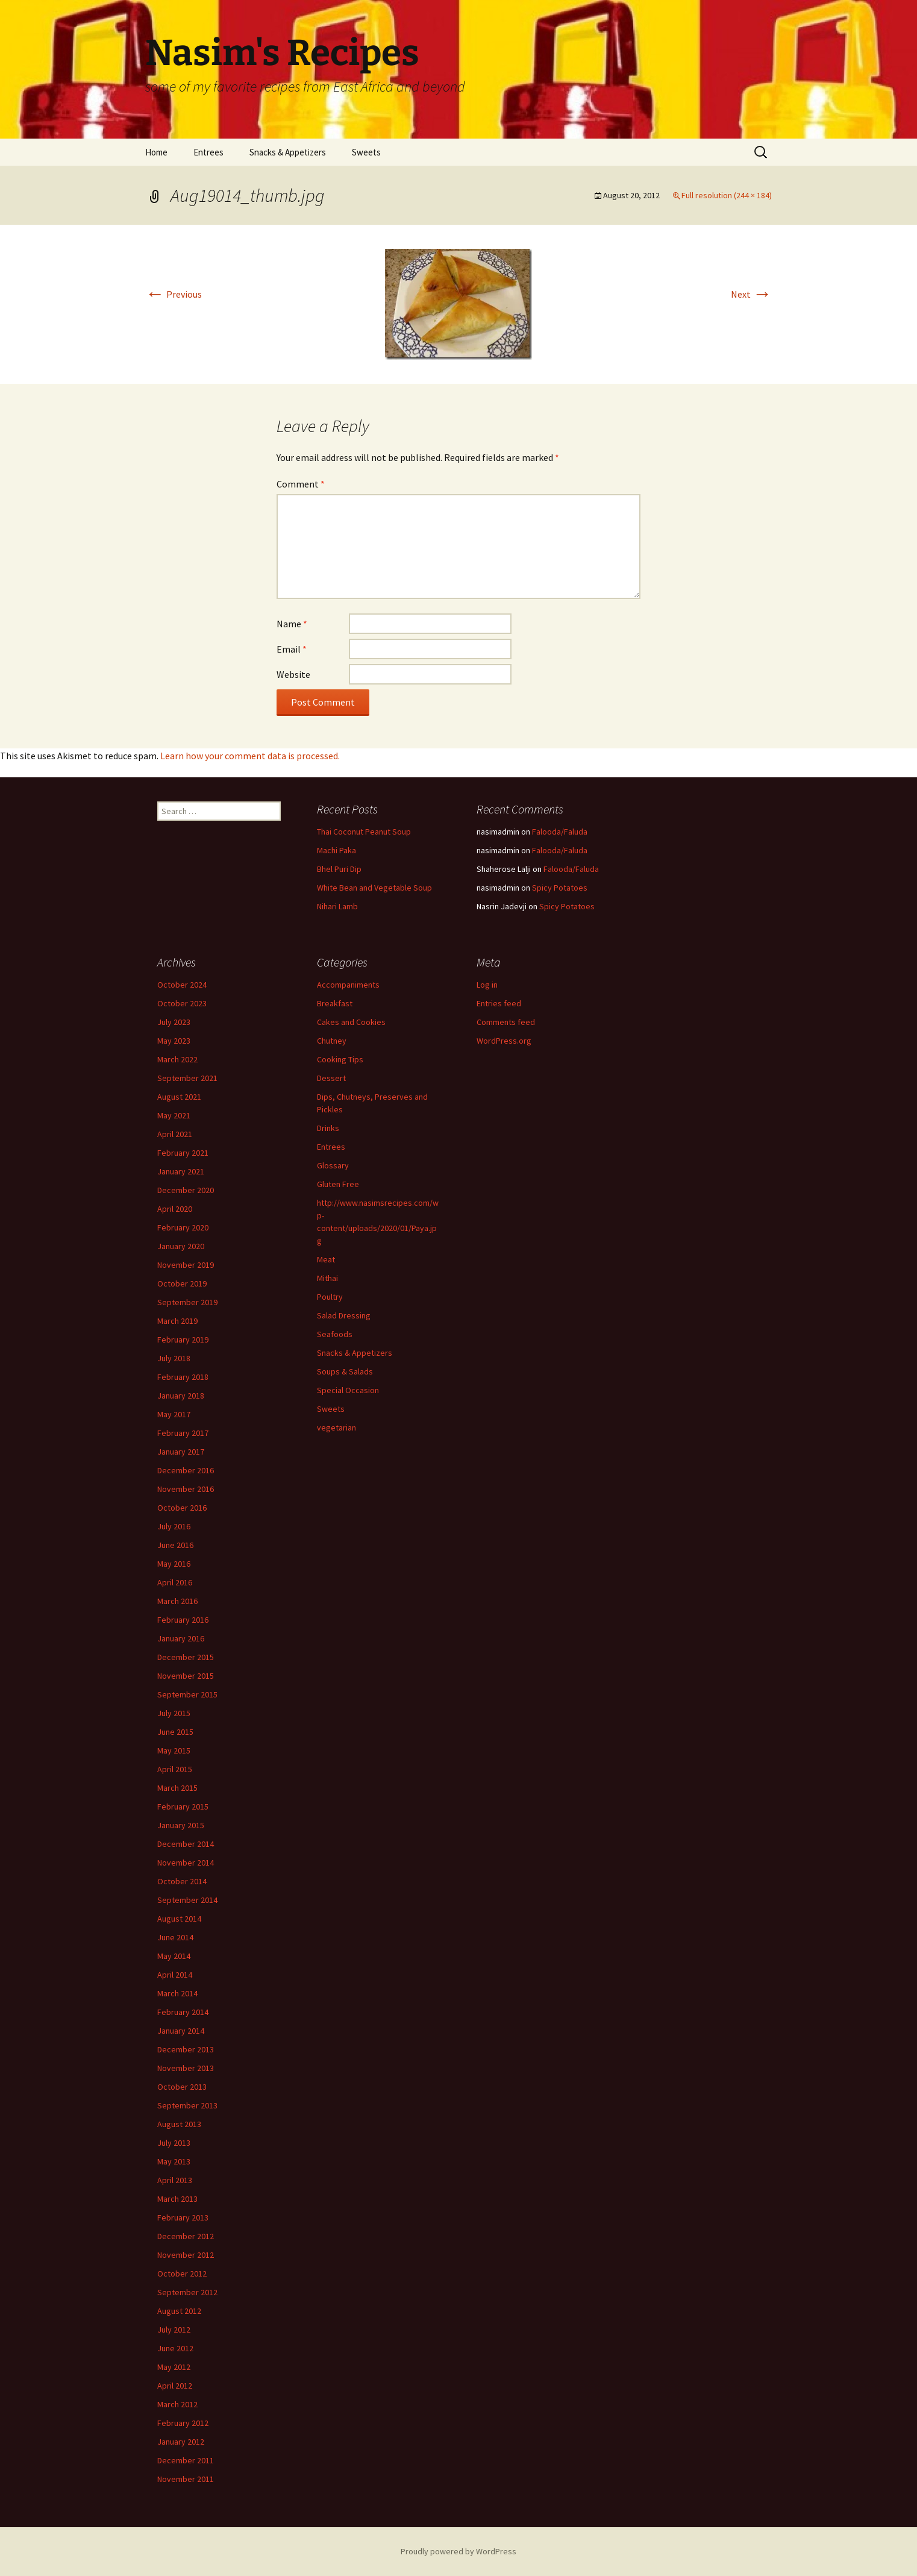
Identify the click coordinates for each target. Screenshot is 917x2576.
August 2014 (179, 1918)
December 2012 (185, 2236)
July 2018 (173, 1358)
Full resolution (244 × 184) (726, 195)
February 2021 (182, 1152)
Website (293, 674)
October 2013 (182, 2086)
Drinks (328, 1128)
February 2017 (182, 1432)
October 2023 (182, 1003)
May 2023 (173, 1040)
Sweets (366, 152)
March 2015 (177, 1787)
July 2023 (173, 1022)
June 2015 (175, 1731)
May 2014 (173, 1956)
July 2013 (173, 2142)
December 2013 (185, 2049)
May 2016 (173, 1563)
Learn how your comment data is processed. (250, 756)
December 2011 (185, 2460)
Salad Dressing (344, 1315)
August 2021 (179, 1096)
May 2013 (173, 2161)
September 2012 (187, 2292)
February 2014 (182, 2012)
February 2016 (182, 1619)
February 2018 (182, 1376)
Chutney (331, 1040)
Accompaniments (348, 984)
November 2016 (185, 1489)
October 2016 (182, 1507)
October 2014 (182, 1881)
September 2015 (187, 1694)
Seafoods (334, 1334)
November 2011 (185, 2479)
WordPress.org (504, 1040)
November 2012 (185, 2254)
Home (156, 152)
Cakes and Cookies (351, 1022)
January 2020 (180, 1246)
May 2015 (173, 1750)
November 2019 (185, 1264)
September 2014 (187, 1899)
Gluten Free (338, 1184)
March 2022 (177, 1059)
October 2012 (182, 2273)
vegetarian (336, 1427)
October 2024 (182, 984)
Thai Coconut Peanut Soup (364, 831)
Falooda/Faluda (559, 831)
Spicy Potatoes (559, 887)
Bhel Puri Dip (339, 868)
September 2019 (187, 1302)
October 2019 (182, 1283)
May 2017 (173, 1414)
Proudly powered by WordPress (458, 2551)
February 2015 (182, 1806)
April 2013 (174, 2180)
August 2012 (179, 2310)
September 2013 (187, 2105)
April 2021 (174, 1134)
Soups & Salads (345, 1371)
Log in (487, 984)
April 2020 (174, 1208)
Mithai (327, 1278)
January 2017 (180, 1451)
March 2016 (177, 1601)
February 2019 (182, 1339)
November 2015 (185, 1675)
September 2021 (187, 1078)
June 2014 (175, 1937)
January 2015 (180, 1825)
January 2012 (180, 2441)
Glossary (333, 1165)
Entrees (208, 152)
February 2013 (182, 2217)
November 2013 (185, 2068)
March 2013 (177, 2198)
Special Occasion (348, 1390)
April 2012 (174, 2385)
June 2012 (175, 2348)
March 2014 (177, 1993)
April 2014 (174, 1974)
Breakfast (334, 1003)
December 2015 (185, 1657)
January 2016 (180, 1638)
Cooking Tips (340, 1059)
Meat (326, 1259)
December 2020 (185, 1190)
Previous (173, 294)
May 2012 (173, 2366)
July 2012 (173, 2329)
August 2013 (179, 2124)
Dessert (331, 1078)
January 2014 (180, 2030)
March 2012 (177, 2404)
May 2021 (173, 1115)
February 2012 (182, 2423)
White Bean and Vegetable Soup (374, 887)
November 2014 (185, 1862)
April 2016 (174, 1582)
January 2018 (180, 1395)
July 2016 (173, 1526)
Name (292, 624)
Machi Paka (336, 850)
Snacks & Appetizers (287, 152)
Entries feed (499, 1003)
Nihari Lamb (337, 906)
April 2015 (174, 1769)
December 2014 (185, 1843)
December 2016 (185, 1470)
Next (751, 294)
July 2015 (173, 1713)
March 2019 (177, 1320)
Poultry (330, 1296)
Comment (301, 484)
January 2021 (180, 1171)
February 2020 (182, 1227)
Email (292, 649)
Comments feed (506, 1022)
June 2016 (175, 1545)
